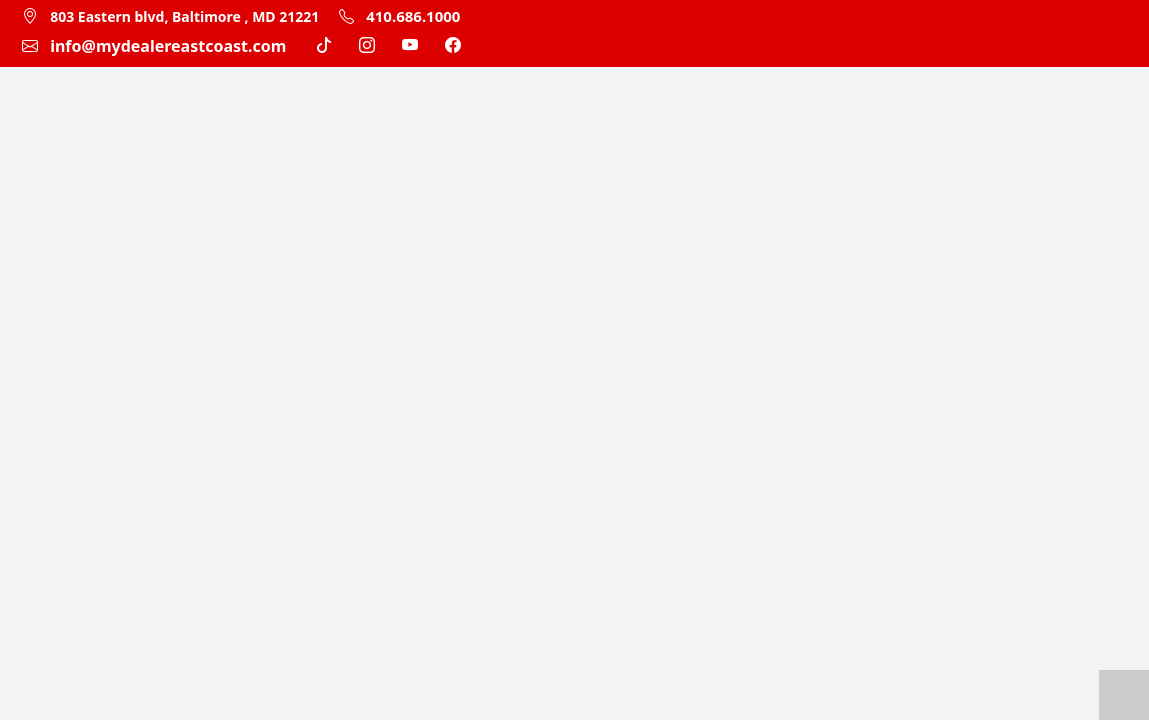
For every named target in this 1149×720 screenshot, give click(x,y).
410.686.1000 (399, 16)
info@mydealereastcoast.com (168, 46)
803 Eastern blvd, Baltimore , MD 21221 (184, 16)
